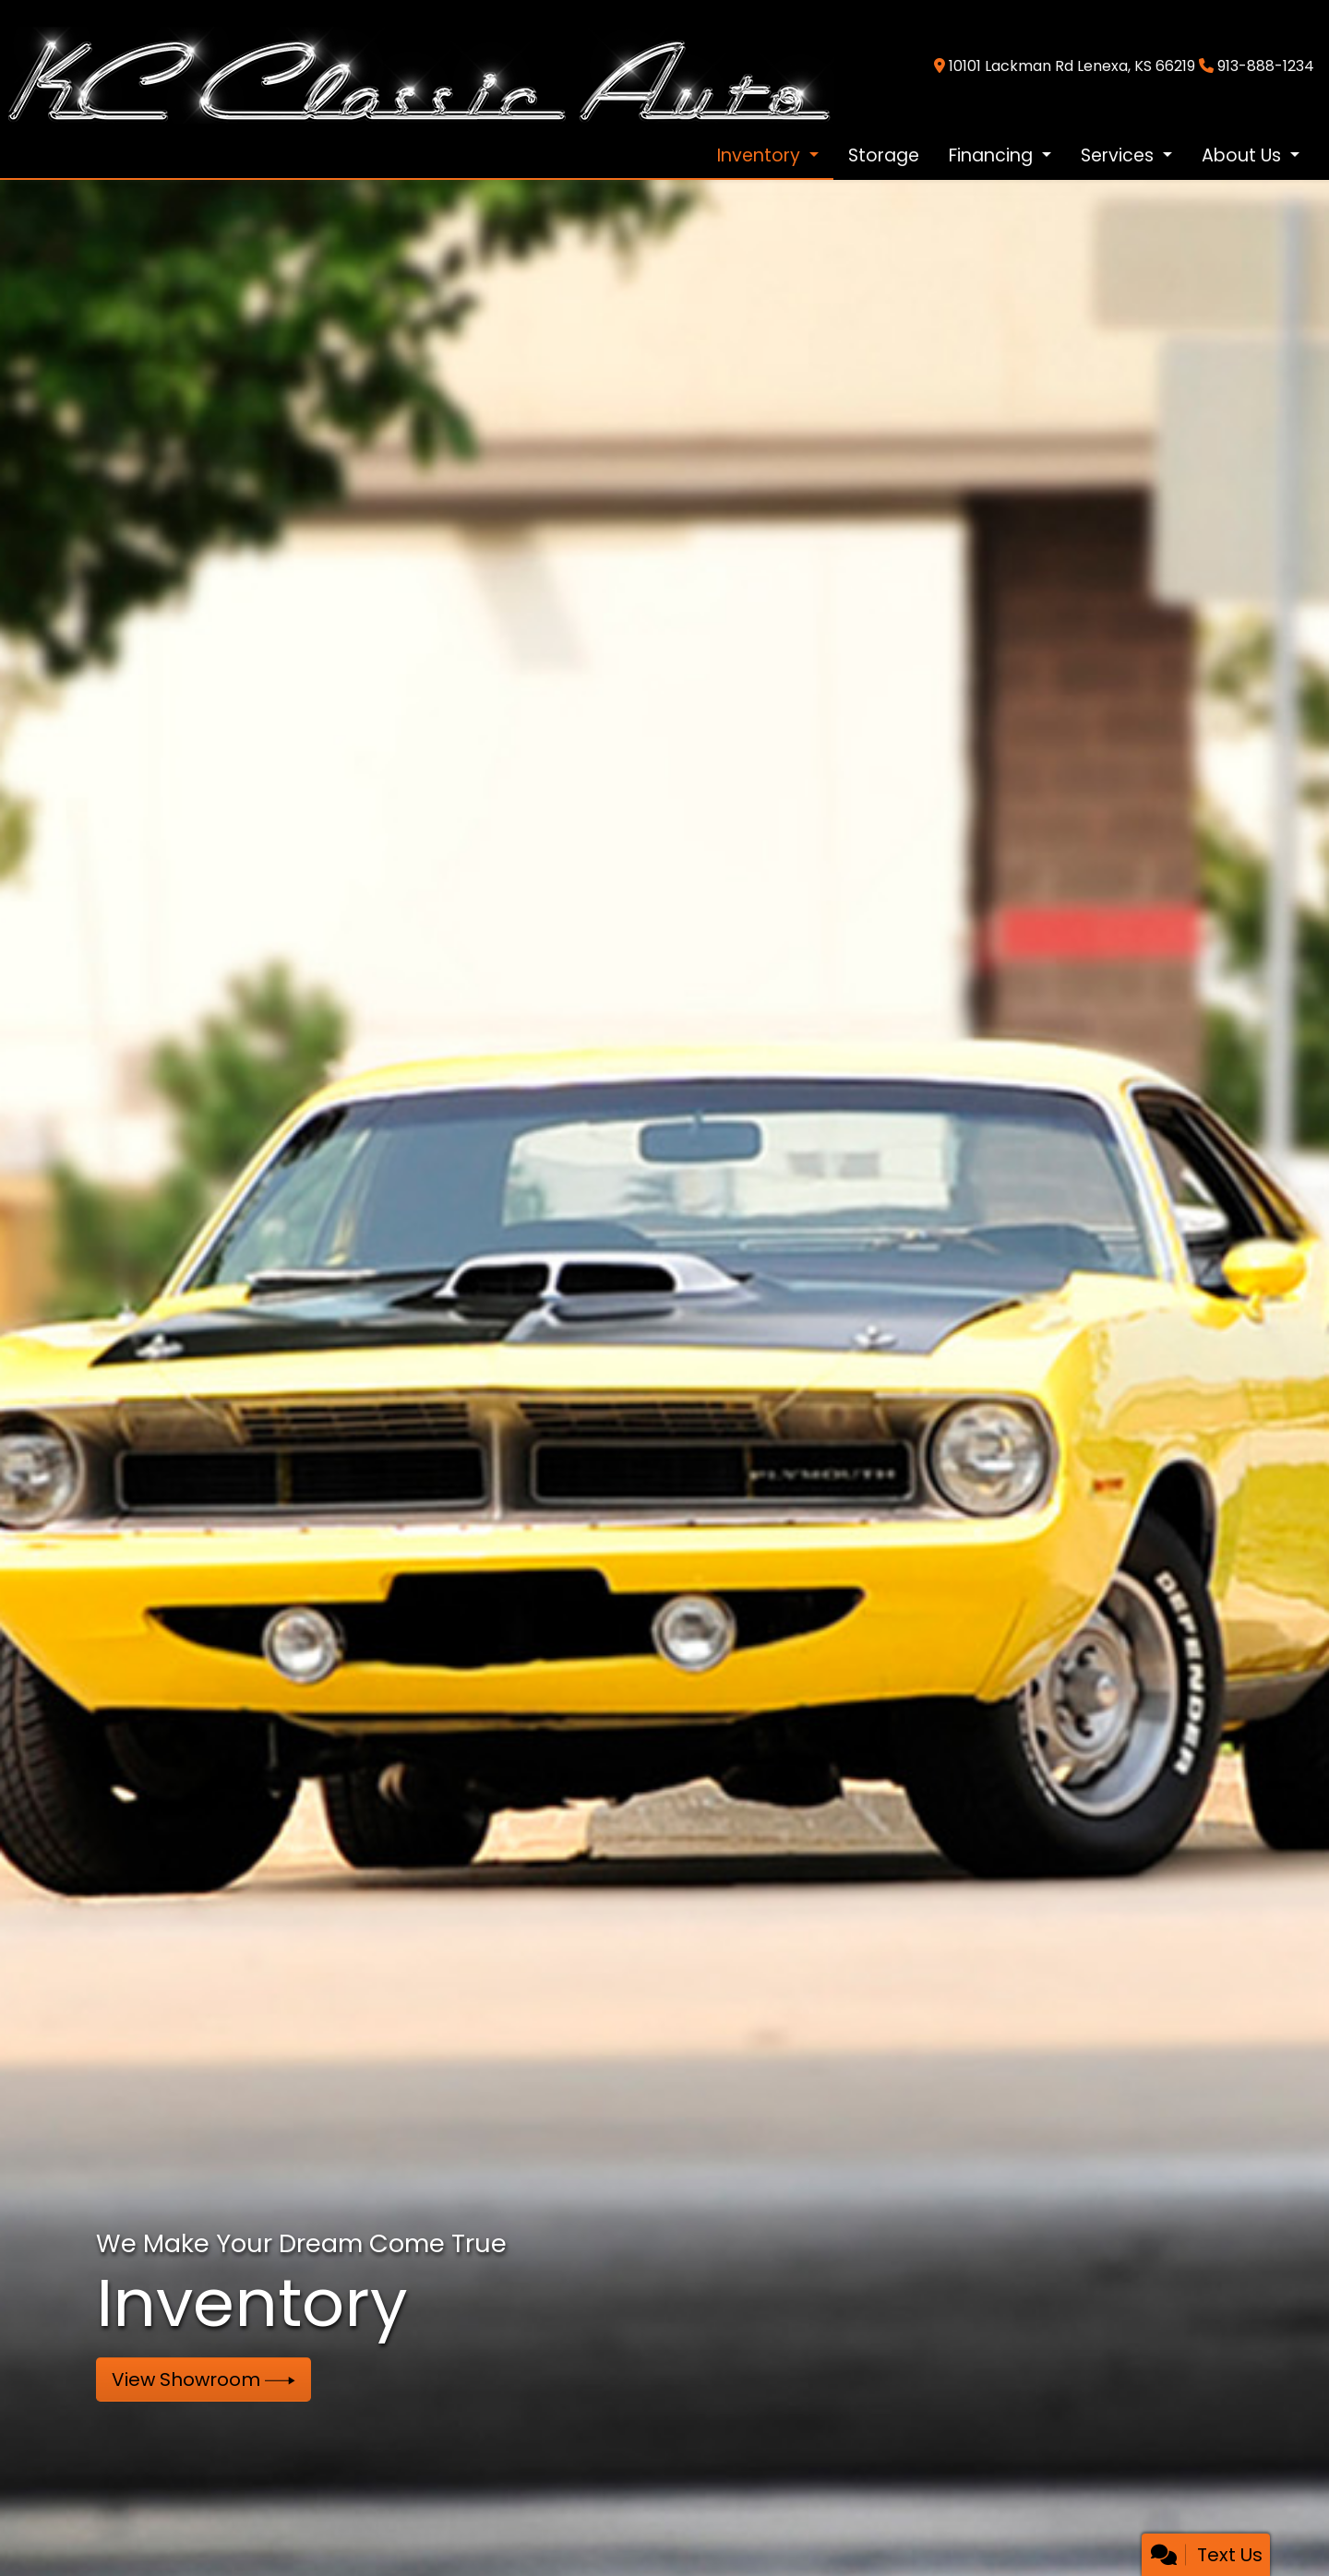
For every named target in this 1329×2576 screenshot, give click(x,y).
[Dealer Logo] (417, 65)
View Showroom (203, 2379)
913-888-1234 (1265, 66)
